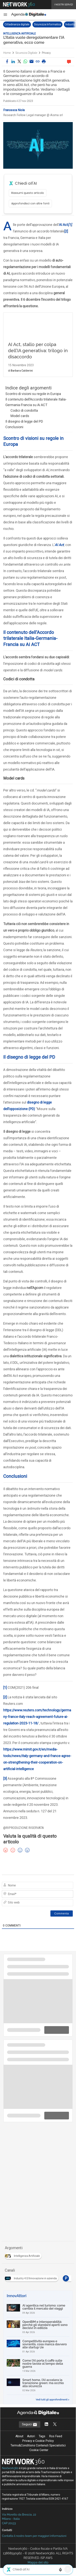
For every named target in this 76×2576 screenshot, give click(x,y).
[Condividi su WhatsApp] (25, 61)
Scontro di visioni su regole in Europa (33, 395)
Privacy (46, 52)
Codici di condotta (24, 412)
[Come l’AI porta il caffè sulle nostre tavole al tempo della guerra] (38, 2367)
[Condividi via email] (31, 61)
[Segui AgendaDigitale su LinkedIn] (46, 2426)
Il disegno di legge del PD (24, 423)
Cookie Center (38, 2452)
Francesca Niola (14, 110)
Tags (42, 2438)
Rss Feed (55, 2438)
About (19, 2438)
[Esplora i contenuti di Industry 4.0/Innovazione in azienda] (32, 2279)
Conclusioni (14, 429)
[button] (5, 14)
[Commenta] (61, 1915)
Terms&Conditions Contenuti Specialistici (38, 2447)
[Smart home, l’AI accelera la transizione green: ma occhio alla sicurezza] (38, 2386)
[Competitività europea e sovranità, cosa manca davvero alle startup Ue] (38, 2348)
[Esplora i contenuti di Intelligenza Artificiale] (24, 2257)
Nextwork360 (10, 2469)
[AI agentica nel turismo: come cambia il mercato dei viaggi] (38, 2311)
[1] (5, 1689)
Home (7, 52)
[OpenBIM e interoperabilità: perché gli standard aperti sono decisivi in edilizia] (38, 2328)
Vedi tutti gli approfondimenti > (52, 2401)
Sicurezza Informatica (47, 24)
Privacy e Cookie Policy (38, 2442)
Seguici (29, 2426)
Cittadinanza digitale (17, 24)
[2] (66, 231)
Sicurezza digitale (26, 52)
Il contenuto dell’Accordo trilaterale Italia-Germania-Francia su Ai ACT (36, 404)
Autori (31, 2438)
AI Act (63, 225)
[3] (5, 1780)
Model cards (20, 418)
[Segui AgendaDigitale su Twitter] (55, 2426)
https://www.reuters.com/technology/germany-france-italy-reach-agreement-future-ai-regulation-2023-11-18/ (37, 1718)
